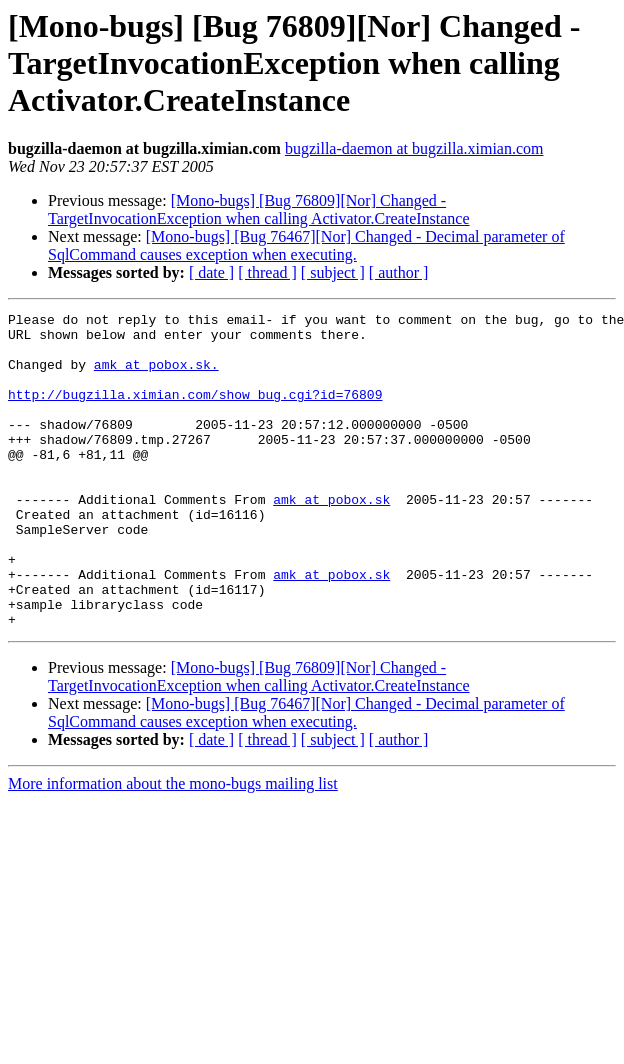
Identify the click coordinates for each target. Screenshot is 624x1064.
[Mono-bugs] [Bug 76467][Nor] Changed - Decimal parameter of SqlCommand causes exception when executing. (306, 245)
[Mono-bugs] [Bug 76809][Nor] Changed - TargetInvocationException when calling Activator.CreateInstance (259, 209)
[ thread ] (267, 272)
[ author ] (399, 272)
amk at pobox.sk (331, 538)
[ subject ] (333, 272)
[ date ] (211, 272)
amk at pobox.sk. (156, 376)
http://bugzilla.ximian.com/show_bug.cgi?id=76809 (195, 412)
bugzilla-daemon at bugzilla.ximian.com (414, 148)
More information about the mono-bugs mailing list (173, 846)
